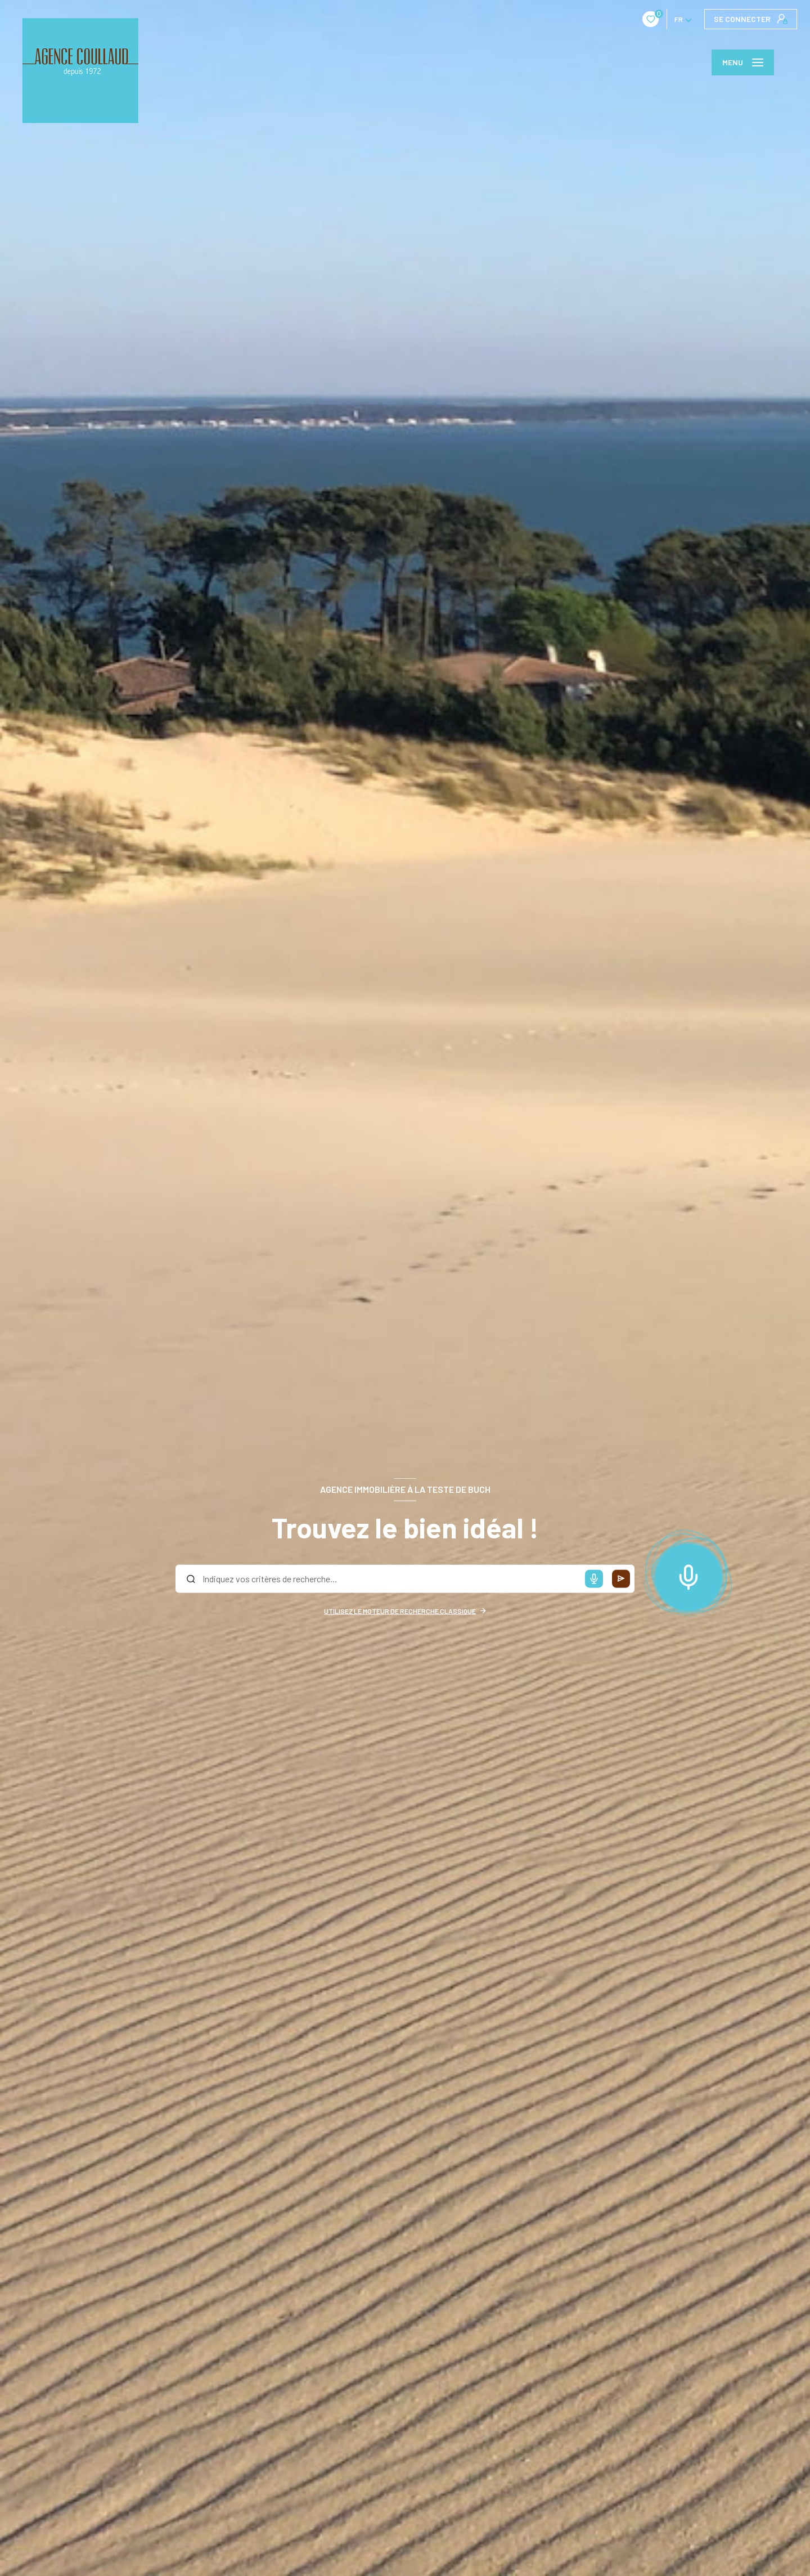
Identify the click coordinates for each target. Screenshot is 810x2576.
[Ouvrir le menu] (743, 62)
